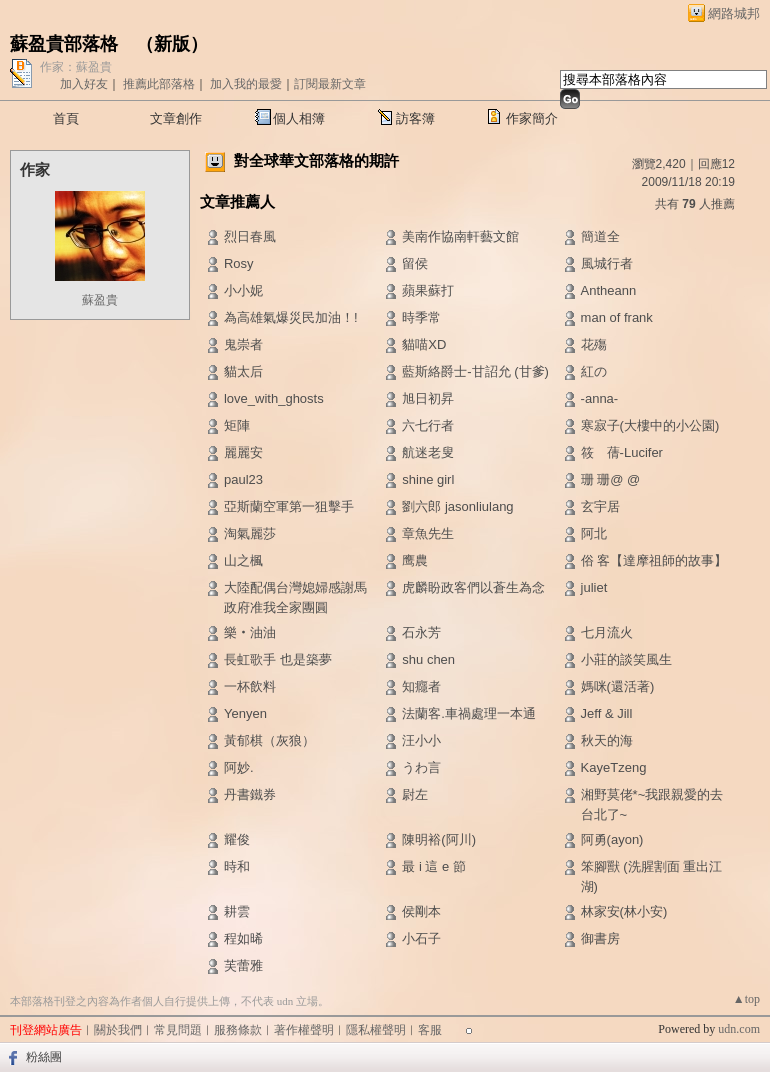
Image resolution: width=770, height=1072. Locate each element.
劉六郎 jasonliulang (457, 506)
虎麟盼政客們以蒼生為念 (473, 587)
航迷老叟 (428, 452)
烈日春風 (250, 236)
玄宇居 (600, 506)
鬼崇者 (243, 344)
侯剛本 (421, 911)
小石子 (421, 938)
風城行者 (607, 263)
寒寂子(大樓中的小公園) (650, 425)
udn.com (739, 1029)
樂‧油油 (250, 632)
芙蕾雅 (243, 965)
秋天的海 (607, 740)
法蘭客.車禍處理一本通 (469, 713)
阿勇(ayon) (612, 839)
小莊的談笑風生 (626, 659)
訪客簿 (415, 118)
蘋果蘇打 (428, 290)
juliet (594, 587)
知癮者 (421, 686)
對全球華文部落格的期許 (316, 160)
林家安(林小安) (624, 911)
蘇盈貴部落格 (64, 44)
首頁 (66, 118)
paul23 (243, 479)
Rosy (239, 263)
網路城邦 (734, 13)
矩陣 (237, 425)
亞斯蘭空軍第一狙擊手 (289, 506)
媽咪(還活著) (618, 686)
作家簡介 (532, 118)
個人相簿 (299, 118)
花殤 (594, 344)
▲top (746, 999)
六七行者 (428, 425)
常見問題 (178, 1030)
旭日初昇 (428, 398)
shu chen (428, 659)
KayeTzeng (614, 767)
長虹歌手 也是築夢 (278, 659)
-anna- (600, 398)
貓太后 (243, 371)
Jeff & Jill (607, 713)
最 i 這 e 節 (434, 866)
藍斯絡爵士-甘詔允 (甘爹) (475, 371)
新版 (172, 44)
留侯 (415, 263)
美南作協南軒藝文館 (460, 236)
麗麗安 (243, 452)
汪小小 (421, 740)
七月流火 (607, 632)
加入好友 (84, 84)
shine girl (428, 479)
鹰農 (415, 560)
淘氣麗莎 (250, 533)
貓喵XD (424, 344)
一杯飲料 (250, 686)
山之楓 (243, 560)
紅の (594, 371)
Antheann (609, 290)
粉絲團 (44, 1057)
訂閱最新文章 (330, 84)
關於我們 (118, 1030)
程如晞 (243, 938)
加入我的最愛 (246, 84)
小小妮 (243, 290)
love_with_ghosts (274, 398)
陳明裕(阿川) (439, 839)
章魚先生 (428, 533)
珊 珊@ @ (619, 479)
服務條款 (238, 1030)
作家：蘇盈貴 (76, 67)
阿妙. (239, 767)
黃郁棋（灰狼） (269, 740)
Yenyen (245, 713)
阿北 (594, 533)
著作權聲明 (304, 1030)
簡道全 (600, 236)
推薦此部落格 (159, 84)
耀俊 (237, 839)
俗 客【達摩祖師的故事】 (654, 560)
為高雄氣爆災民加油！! (291, 317)
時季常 (421, 317)
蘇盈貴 (100, 300)
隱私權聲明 (376, 1030)
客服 (430, 1030)
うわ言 (421, 767)
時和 (237, 866)
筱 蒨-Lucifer (622, 452)
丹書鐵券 (250, 794)
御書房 (600, 938)
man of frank (617, 317)
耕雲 (237, 911)
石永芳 (421, 632)
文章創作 (176, 118)
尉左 (415, 794)
